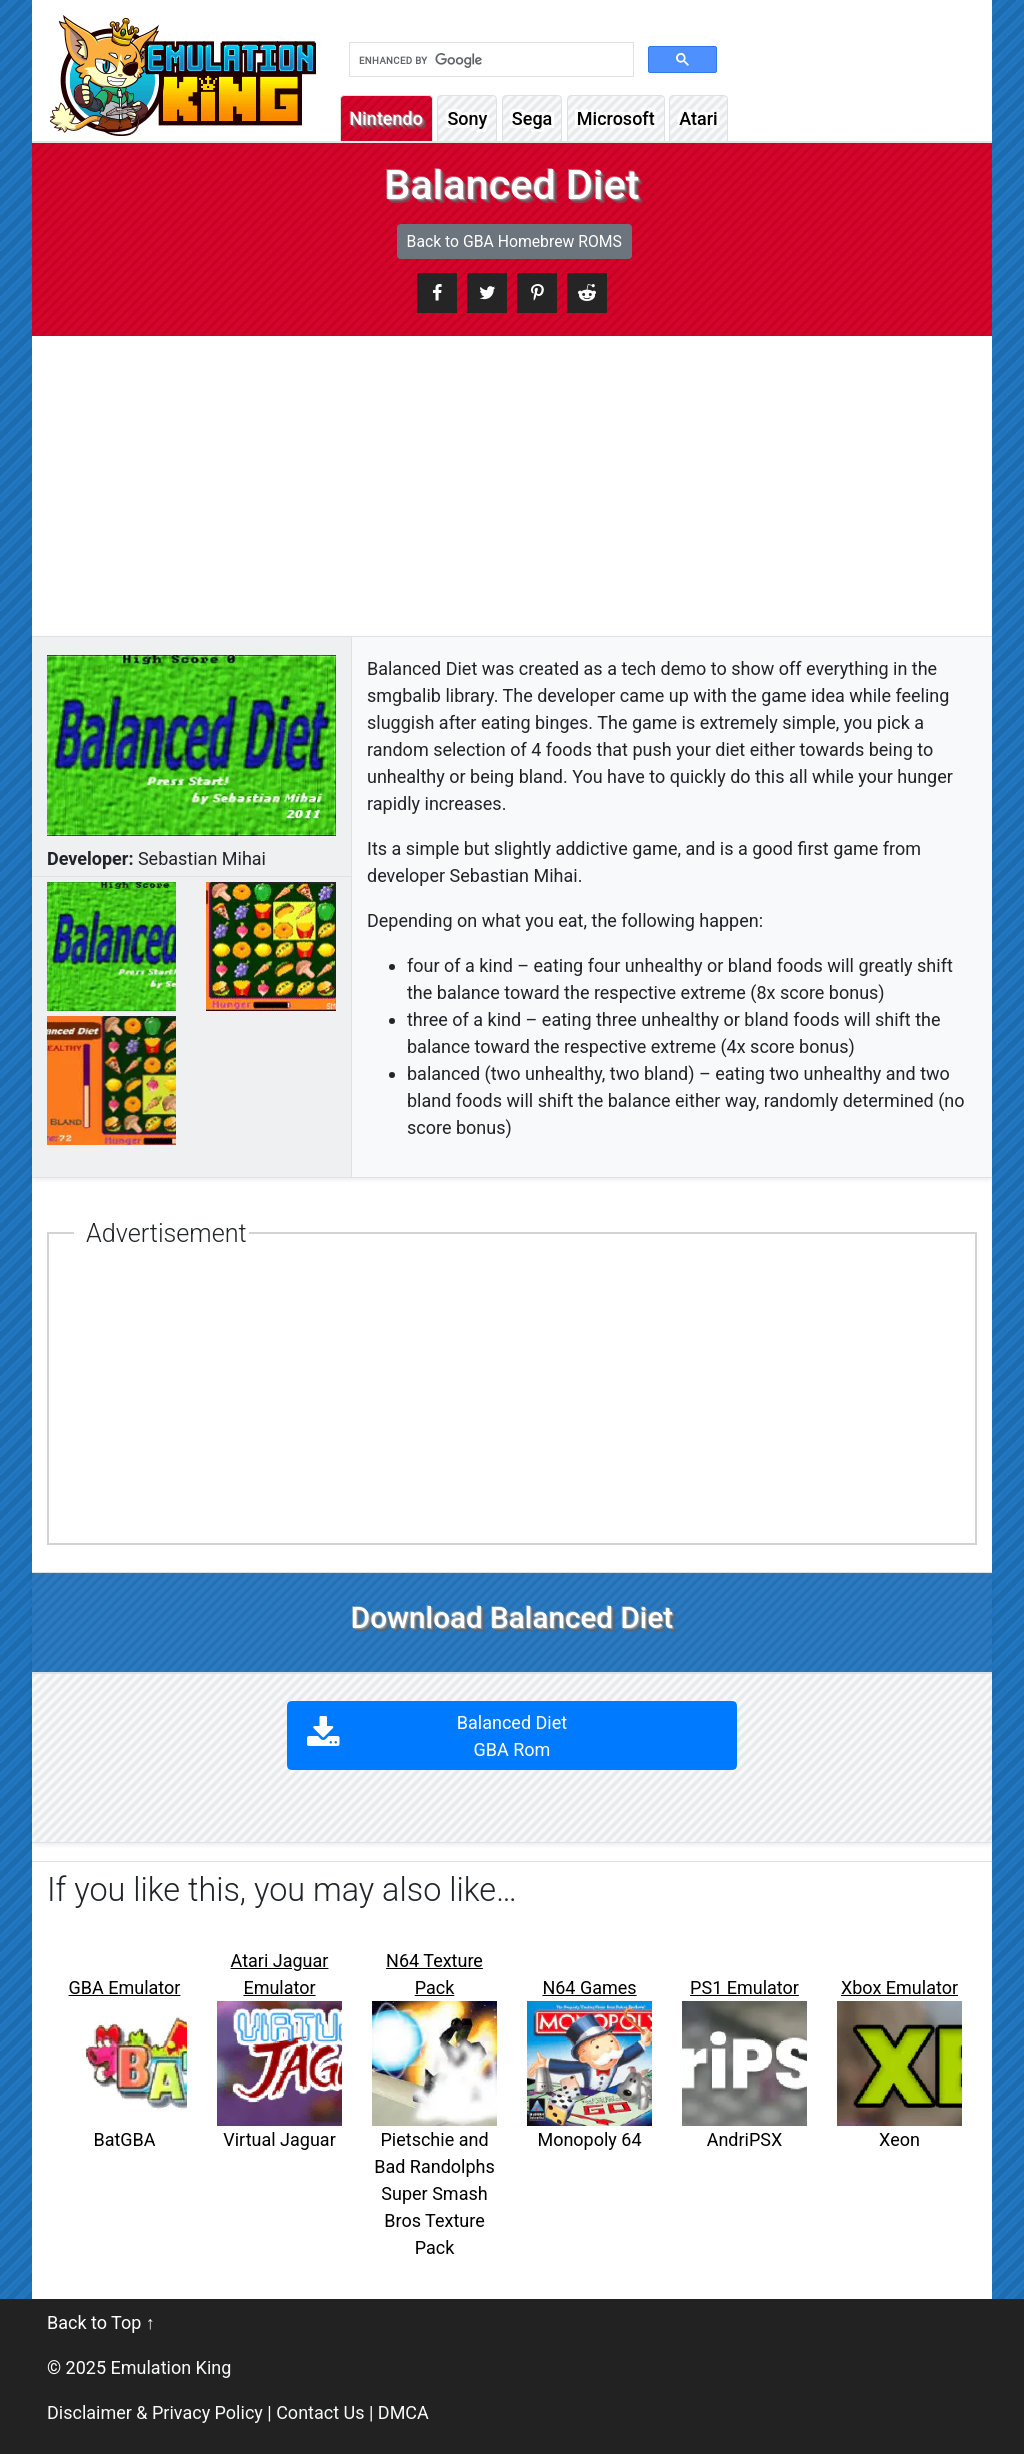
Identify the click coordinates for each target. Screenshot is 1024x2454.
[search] (489, 60)
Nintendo (386, 118)
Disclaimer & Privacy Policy (155, 2412)
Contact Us (320, 2412)
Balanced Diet (512, 1736)
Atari (698, 118)
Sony (467, 118)
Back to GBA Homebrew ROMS (514, 241)
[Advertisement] (512, 486)
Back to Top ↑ (101, 2322)
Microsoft (616, 118)
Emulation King (171, 2367)
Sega (532, 118)
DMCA (403, 2412)
